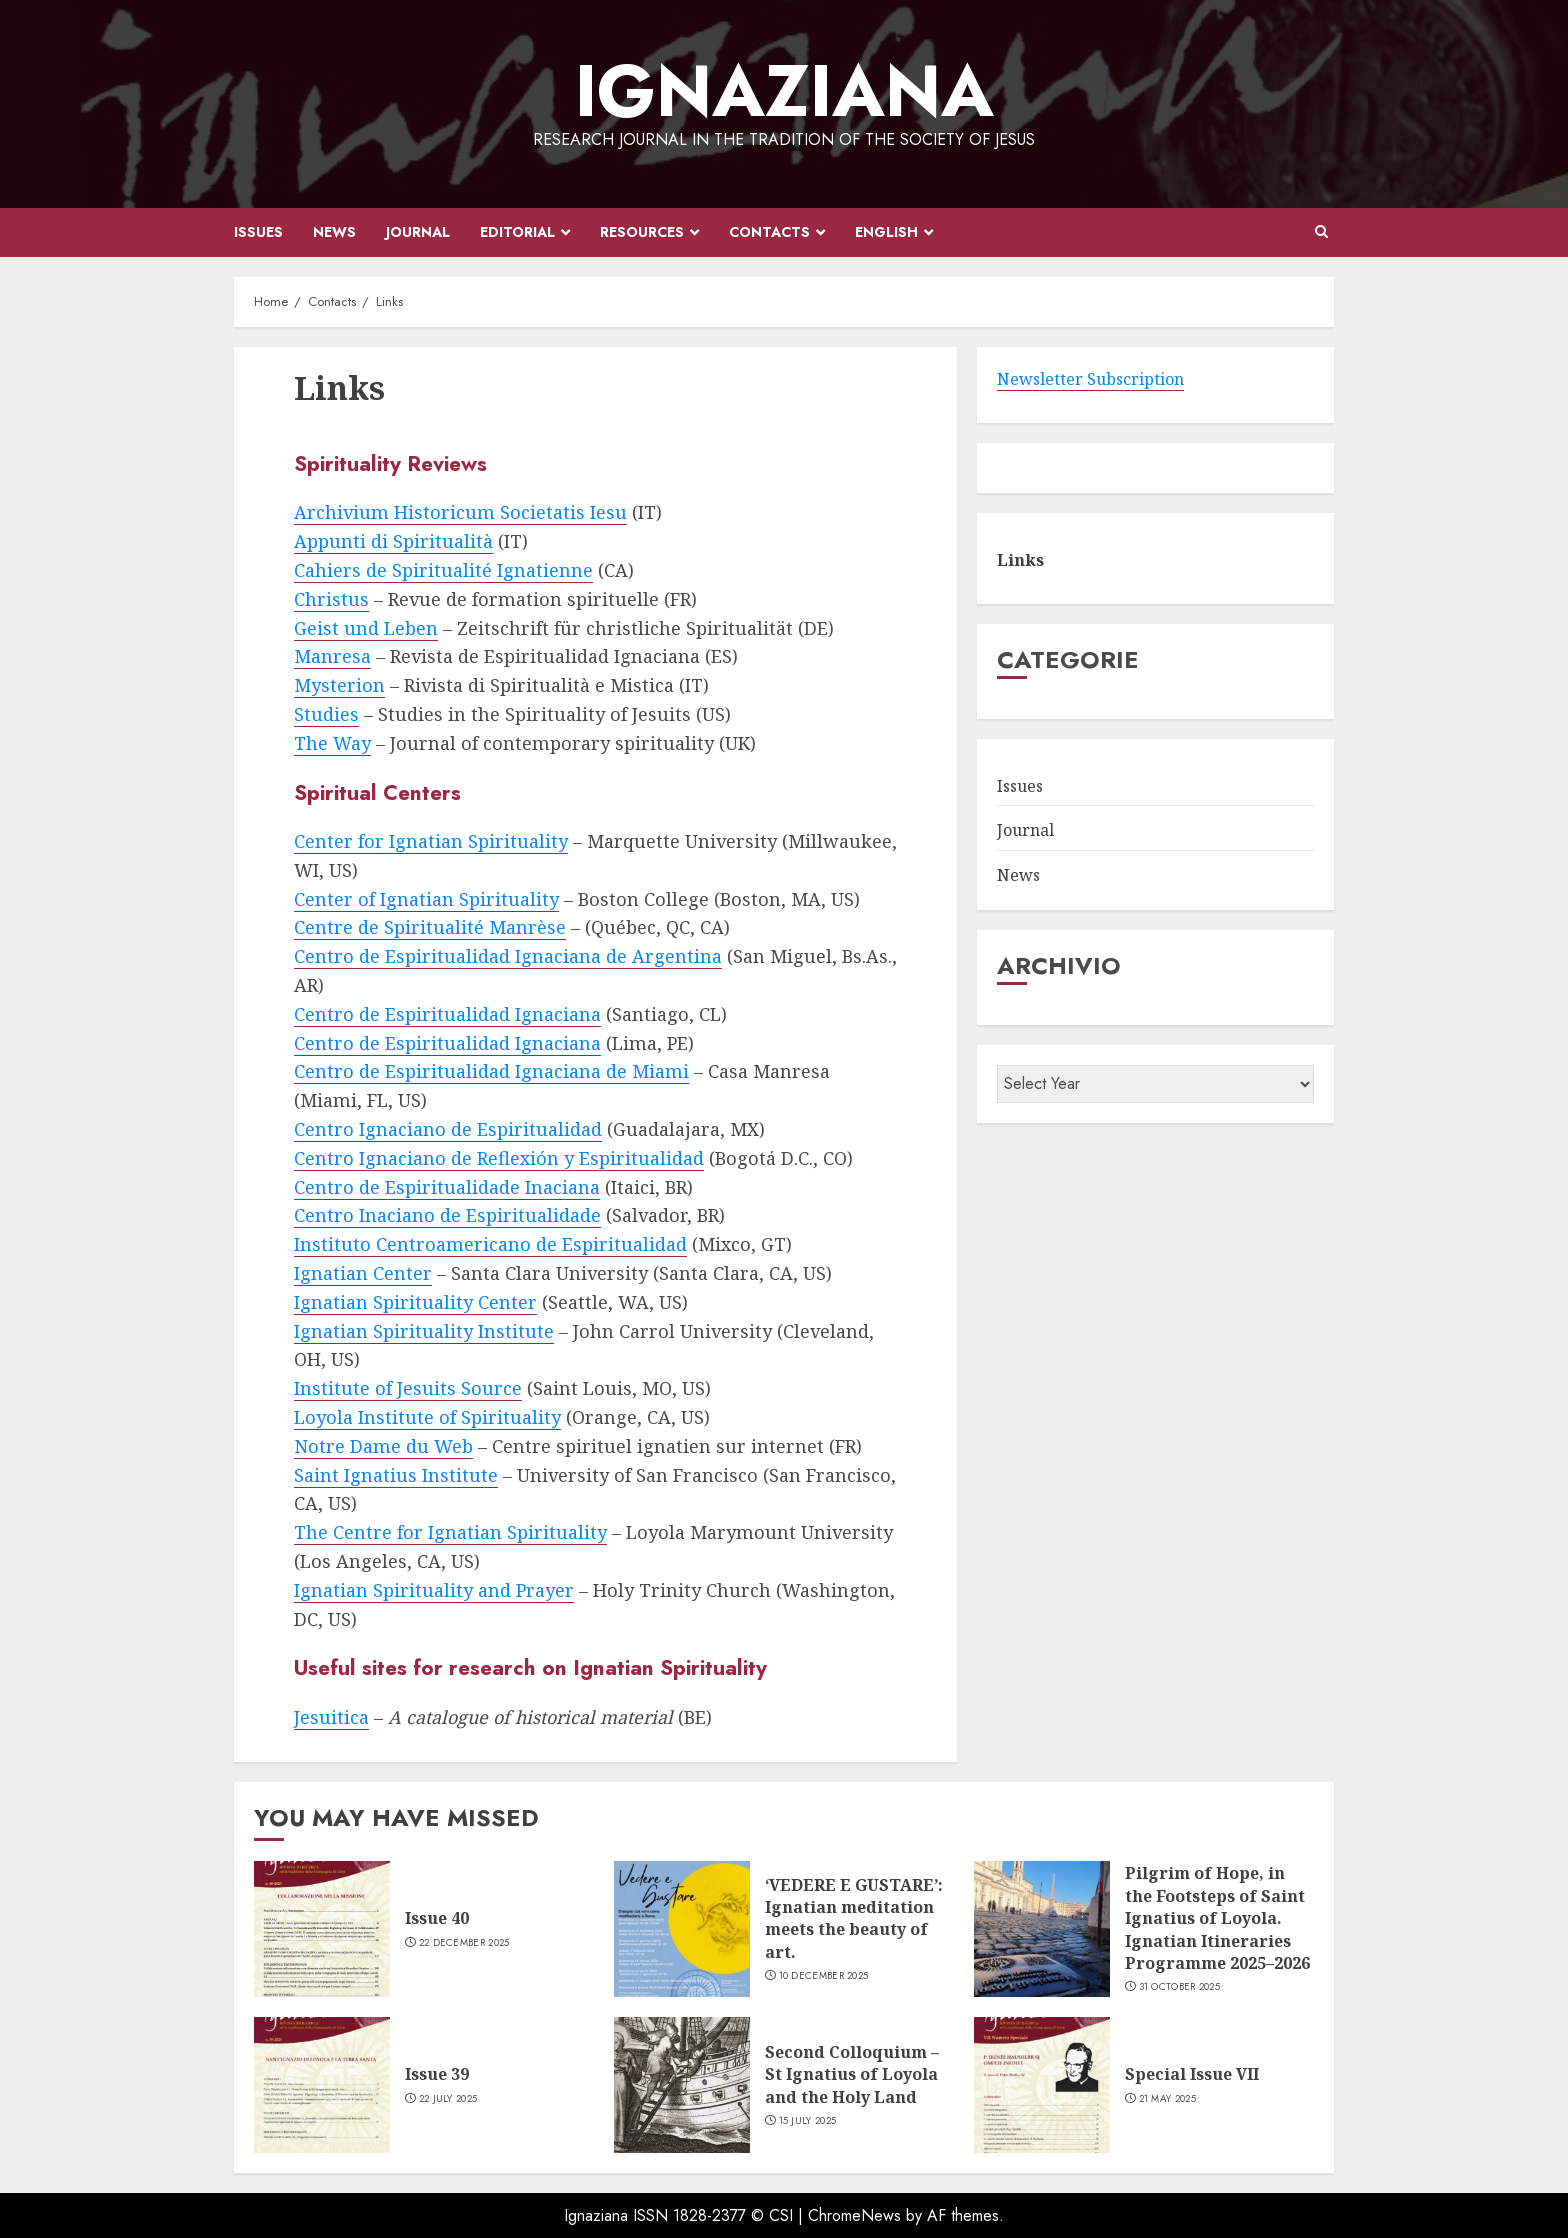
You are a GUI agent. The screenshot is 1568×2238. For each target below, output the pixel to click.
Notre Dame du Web (383, 1446)
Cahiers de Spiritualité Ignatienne (443, 570)
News (334, 232)
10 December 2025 (824, 1976)
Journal (418, 232)
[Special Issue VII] (1042, 2085)
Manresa (332, 656)
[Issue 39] (322, 2085)
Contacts (769, 232)
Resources (642, 232)
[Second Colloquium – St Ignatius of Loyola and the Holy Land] (682, 2085)
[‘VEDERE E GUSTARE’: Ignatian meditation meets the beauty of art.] (682, 1929)
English (886, 232)
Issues (258, 232)
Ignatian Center (363, 1273)
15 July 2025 (808, 2121)
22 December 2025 (464, 1943)
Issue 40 (437, 1918)
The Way (332, 743)
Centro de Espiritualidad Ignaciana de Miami (491, 1071)
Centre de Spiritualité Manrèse (430, 927)
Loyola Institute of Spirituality (427, 1417)
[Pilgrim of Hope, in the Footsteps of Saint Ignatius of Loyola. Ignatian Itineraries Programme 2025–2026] (1042, 1929)
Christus (331, 599)
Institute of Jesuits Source (408, 1388)
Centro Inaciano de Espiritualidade (447, 1215)
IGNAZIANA (784, 91)
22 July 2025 (448, 2099)
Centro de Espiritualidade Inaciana (447, 1187)
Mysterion (339, 685)
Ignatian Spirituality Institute (424, 1331)
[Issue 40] (322, 1929)
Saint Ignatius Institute (396, 1475)
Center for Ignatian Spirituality (431, 841)
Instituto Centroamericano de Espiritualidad (490, 1244)
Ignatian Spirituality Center (415, 1302)
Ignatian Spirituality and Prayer (434, 1590)
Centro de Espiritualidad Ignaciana (447, 1014)
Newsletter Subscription (1090, 379)
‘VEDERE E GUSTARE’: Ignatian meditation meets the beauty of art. (854, 1918)
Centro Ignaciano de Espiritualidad (448, 1129)
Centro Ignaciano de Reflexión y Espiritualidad (499, 1158)
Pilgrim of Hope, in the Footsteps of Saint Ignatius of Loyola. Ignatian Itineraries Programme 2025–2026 (1217, 1918)
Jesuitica (331, 1717)
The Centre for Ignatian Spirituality (450, 1532)
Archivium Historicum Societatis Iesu (460, 512)
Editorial (517, 232)
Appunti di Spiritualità (393, 541)
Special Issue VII (1192, 2074)
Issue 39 (437, 2074)
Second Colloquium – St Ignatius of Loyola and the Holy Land (852, 2074)
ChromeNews (854, 2215)
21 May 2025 (1167, 2099)
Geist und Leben (366, 628)
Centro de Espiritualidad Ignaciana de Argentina (508, 956)
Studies (326, 714)
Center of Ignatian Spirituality (426, 899)
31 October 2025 (1180, 1987)
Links (1020, 560)
